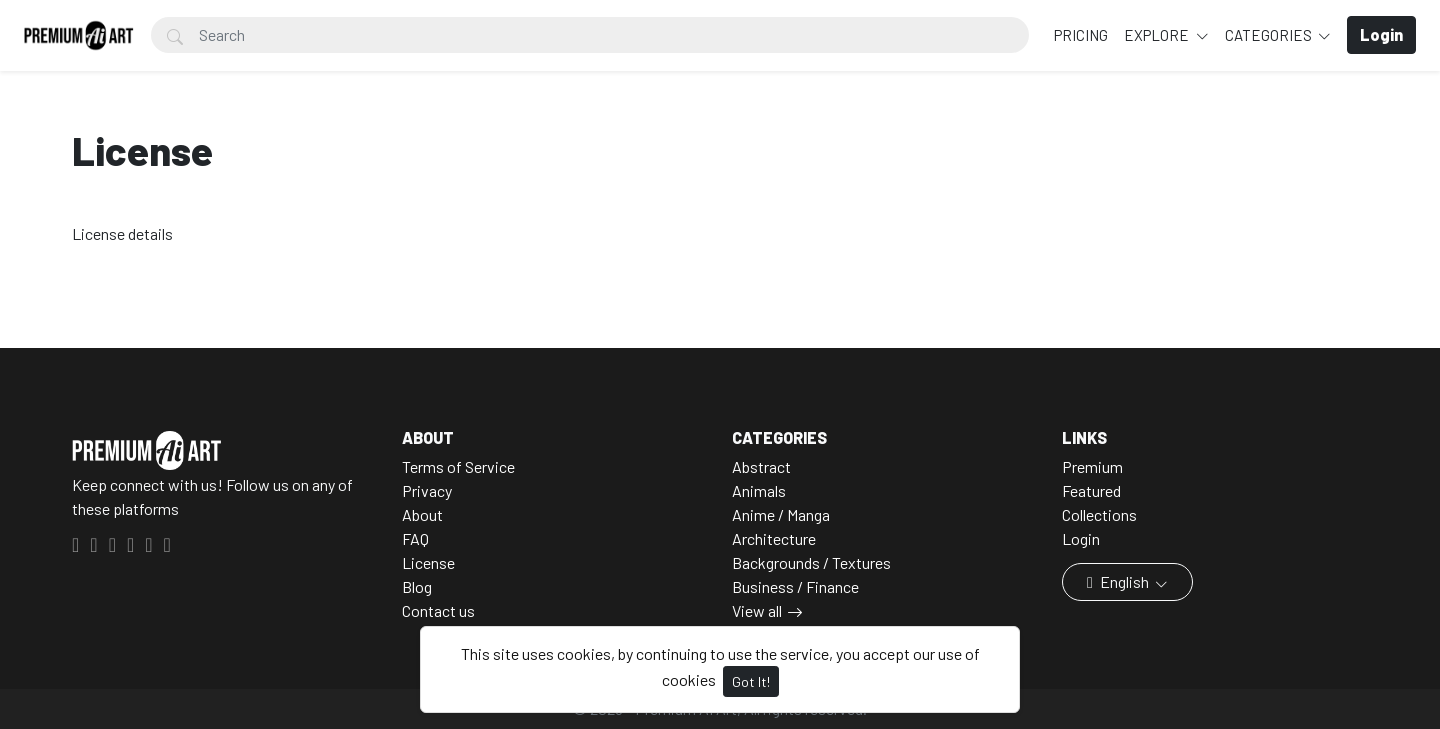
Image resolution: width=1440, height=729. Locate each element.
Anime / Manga (781, 514)
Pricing (1081, 35)
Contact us (438, 610)
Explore (1158, 35)
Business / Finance (795, 586)
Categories (1270, 35)
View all (757, 610)
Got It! (751, 681)
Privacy (427, 490)
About (422, 514)
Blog (417, 586)
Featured (1091, 490)
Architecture (774, 538)
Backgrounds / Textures (811, 562)
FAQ (415, 538)
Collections (1099, 514)
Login (1081, 538)
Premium (1092, 466)
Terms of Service (458, 466)
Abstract (761, 466)
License (428, 562)
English (1119, 581)
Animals (759, 490)
